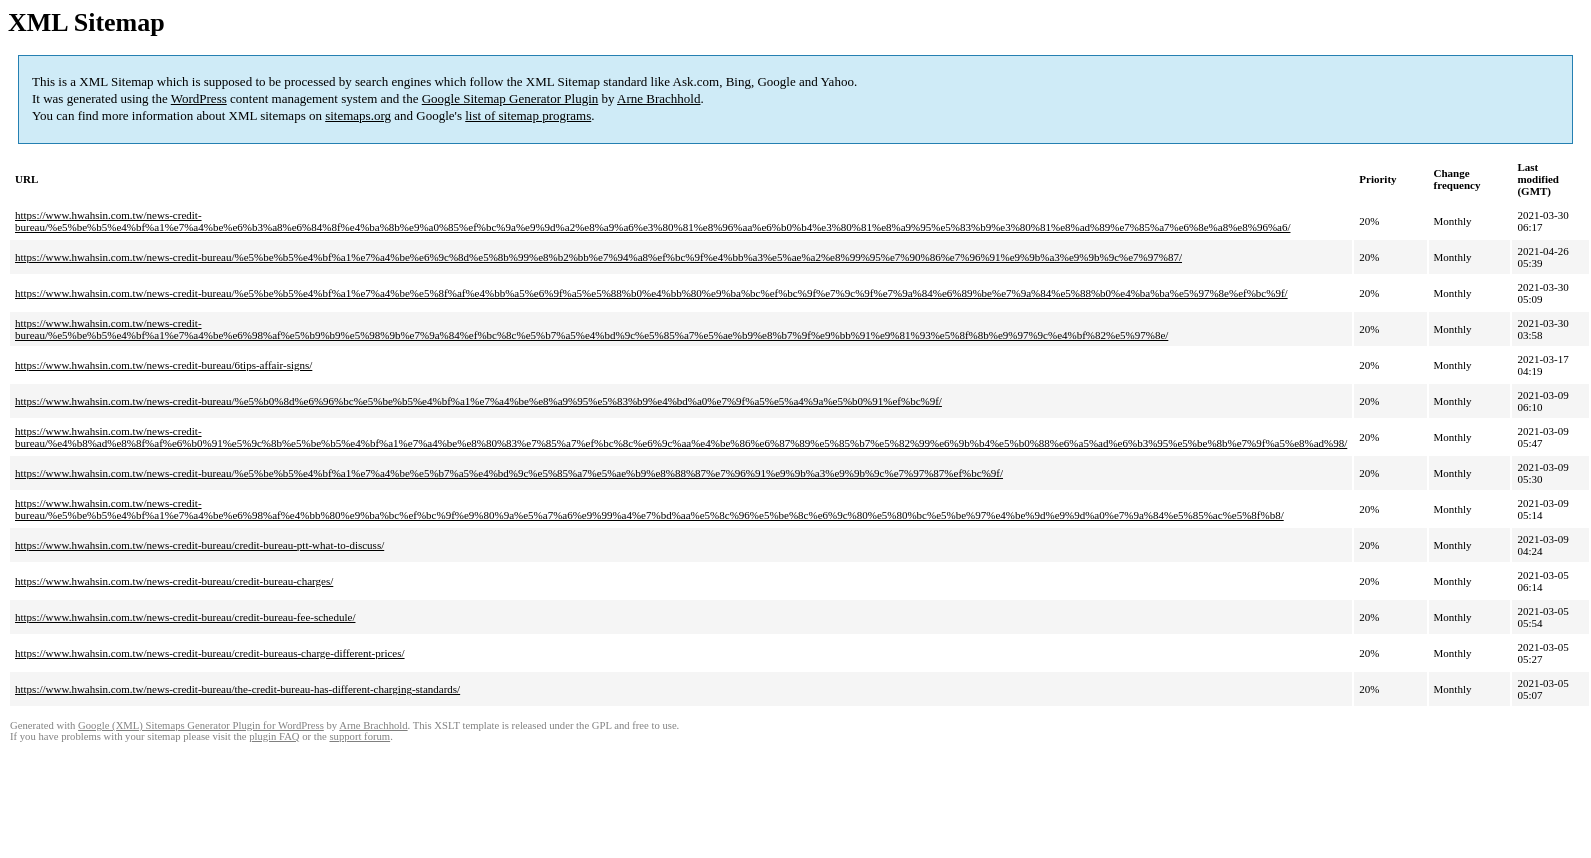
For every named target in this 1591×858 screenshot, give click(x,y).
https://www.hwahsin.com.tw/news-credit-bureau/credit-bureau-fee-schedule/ (185, 617)
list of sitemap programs (528, 115)
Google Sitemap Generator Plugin (510, 98)
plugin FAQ (274, 736)
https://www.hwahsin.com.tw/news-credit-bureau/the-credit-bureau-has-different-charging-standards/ (237, 689)
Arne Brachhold (658, 98)
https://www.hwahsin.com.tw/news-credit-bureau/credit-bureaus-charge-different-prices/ (210, 653)
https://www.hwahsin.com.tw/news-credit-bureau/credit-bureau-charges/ (174, 581)
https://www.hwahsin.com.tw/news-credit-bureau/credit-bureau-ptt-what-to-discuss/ (199, 545)
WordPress (199, 98)
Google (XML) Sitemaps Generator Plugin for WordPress (201, 725)
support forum (359, 736)
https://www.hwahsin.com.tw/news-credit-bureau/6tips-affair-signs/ (163, 365)
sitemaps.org (358, 115)
